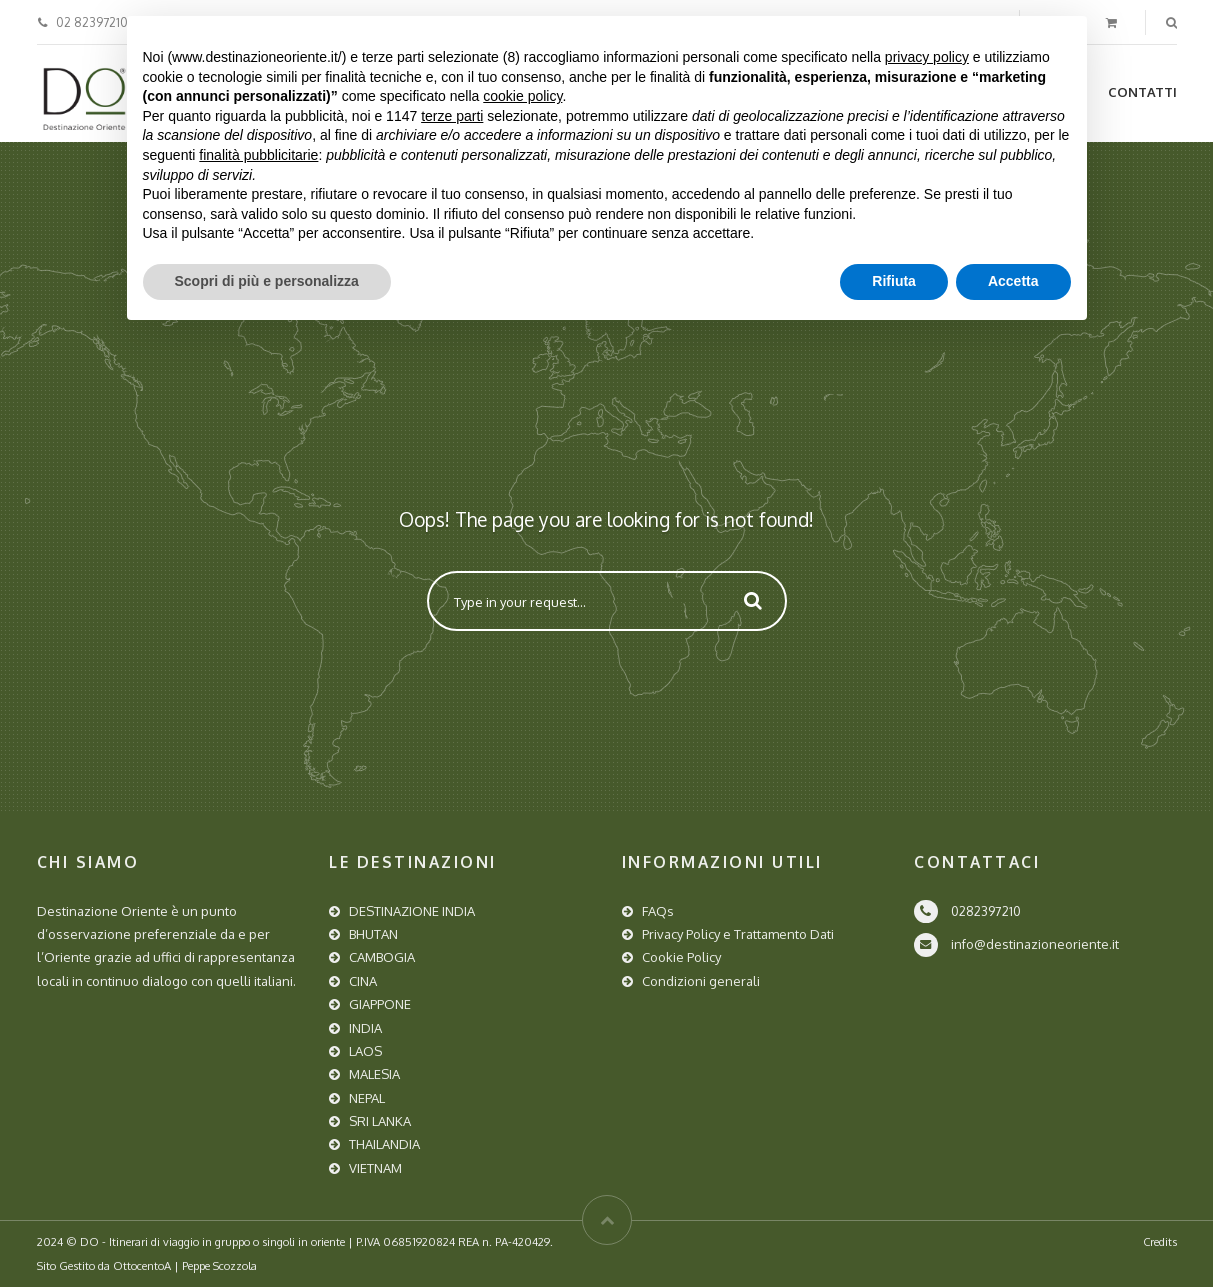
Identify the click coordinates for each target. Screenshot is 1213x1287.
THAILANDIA (384, 1144)
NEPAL (367, 1098)
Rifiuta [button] (894, 281)
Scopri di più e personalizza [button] (267, 281)
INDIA (365, 1028)
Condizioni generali (701, 981)
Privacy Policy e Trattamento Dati (738, 934)
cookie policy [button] (522, 96)
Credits (1160, 1241)
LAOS (365, 1051)
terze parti (452, 116)
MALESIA (374, 1074)
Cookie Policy (681, 957)
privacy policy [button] (927, 57)
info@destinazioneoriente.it (1035, 944)
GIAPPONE (380, 1004)
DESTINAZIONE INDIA (412, 911)
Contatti (1142, 92)
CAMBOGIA (382, 957)
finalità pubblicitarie (258, 155)
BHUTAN (373, 934)
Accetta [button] (1013, 281)
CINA (363, 981)
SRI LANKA (380, 1121)
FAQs (658, 911)
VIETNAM (375, 1168)
